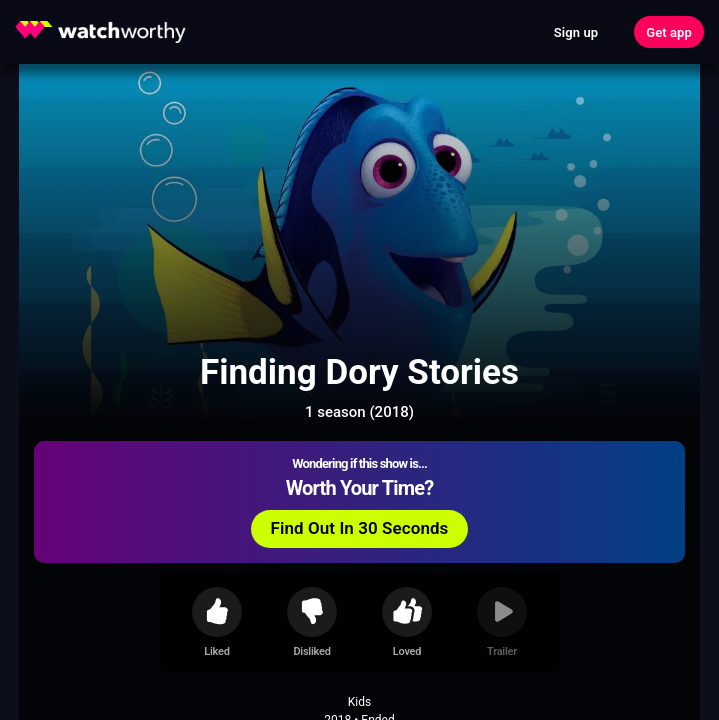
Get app (669, 32)
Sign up (576, 32)
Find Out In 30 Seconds (360, 528)
